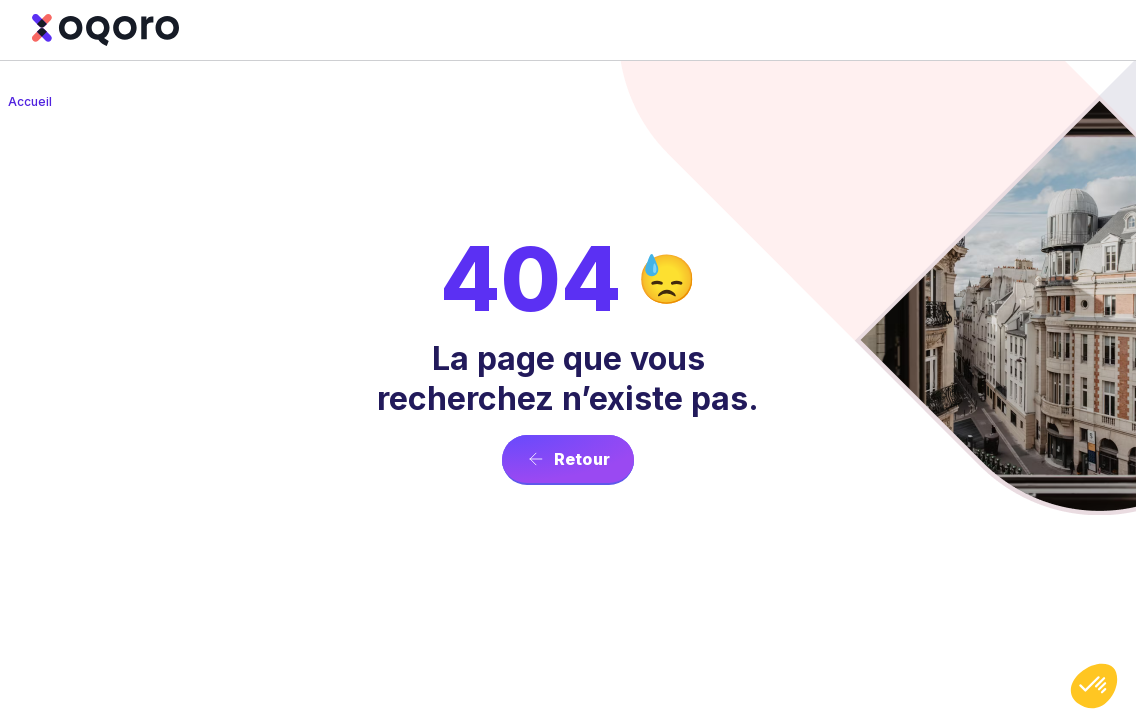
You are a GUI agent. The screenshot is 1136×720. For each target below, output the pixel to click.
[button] (1094, 686)
